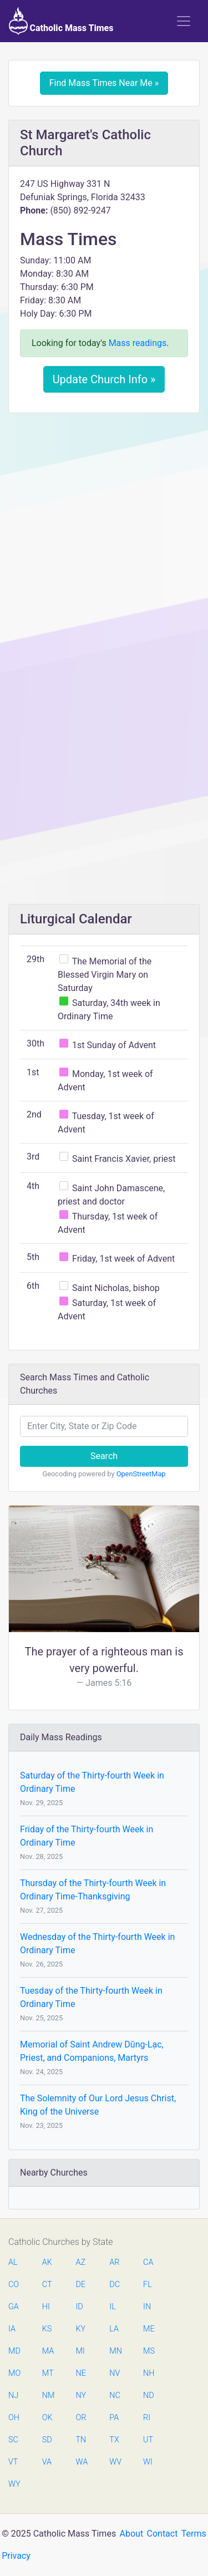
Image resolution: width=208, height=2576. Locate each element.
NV (114, 2373)
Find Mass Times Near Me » (104, 83)
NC (114, 2395)
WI (148, 2462)
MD (13, 2351)
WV (114, 2462)
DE (81, 2284)
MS (148, 2351)
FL (147, 2284)
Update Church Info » (104, 379)
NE (81, 2373)
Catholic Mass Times (61, 21)
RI (146, 2417)
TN (81, 2440)
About (132, 2533)
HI (46, 2306)
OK (47, 2417)
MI (80, 2351)
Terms (193, 2533)
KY (81, 2329)
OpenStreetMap (141, 1474)
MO (13, 2373)
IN (147, 2306)
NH (148, 2373)
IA (12, 2329)
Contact (162, 2533)
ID (79, 2306)
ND (148, 2395)
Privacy (16, 2555)
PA (114, 2417)
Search (104, 1456)
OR (81, 2417)
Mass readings (138, 343)
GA (13, 2306)
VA (47, 2462)
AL (13, 2262)
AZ (81, 2262)
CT (47, 2284)
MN (114, 2351)
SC (13, 2440)
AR (114, 2262)
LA (114, 2329)
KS (47, 2329)
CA (148, 2262)
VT (13, 2462)
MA (47, 2351)
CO (13, 2284)
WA (81, 2462)
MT (47, 2373)
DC (114, 2284)
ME (148, 2329)
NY (81, 2395)
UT (148, 2440)
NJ (13, 2395)
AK (47, 2262)
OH (13, 2417)
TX (114, 2440)
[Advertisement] (104, 530)
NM (47, 2395)
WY (13, 2484)
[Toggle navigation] (183, 21)
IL (112, 2306)
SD (47, 2440)
